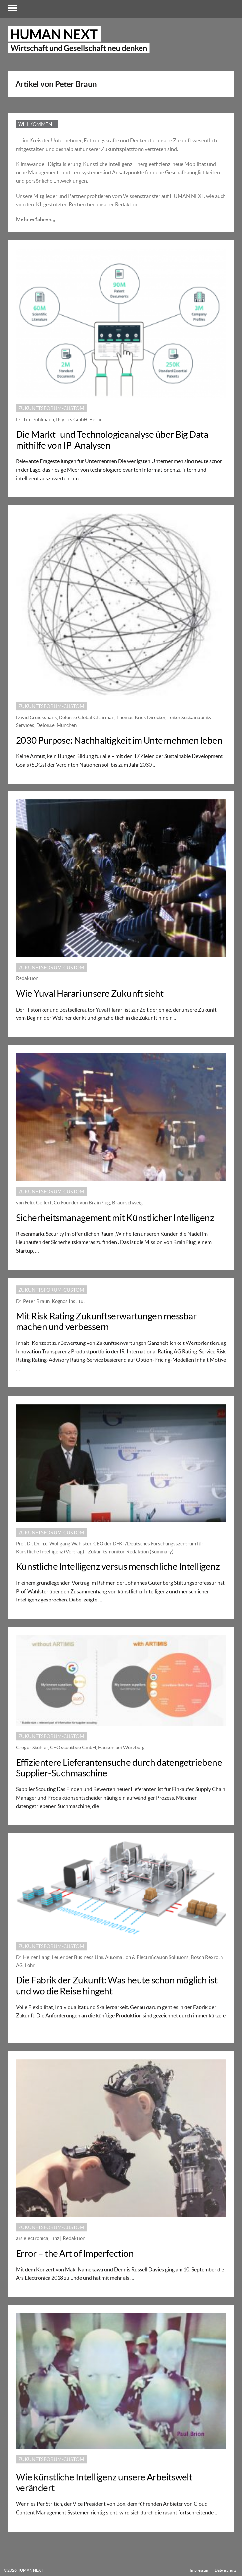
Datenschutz (226, 2570)
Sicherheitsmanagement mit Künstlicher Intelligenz (116, 1220)
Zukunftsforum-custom (52, 411)
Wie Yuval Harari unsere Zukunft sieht (90, 996)
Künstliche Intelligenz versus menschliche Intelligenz (119, 1569)
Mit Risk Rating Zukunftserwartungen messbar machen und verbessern (107, 1325)
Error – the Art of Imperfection (75, 2256)
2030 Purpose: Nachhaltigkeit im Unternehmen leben (120, 743)
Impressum (199, 2570)
